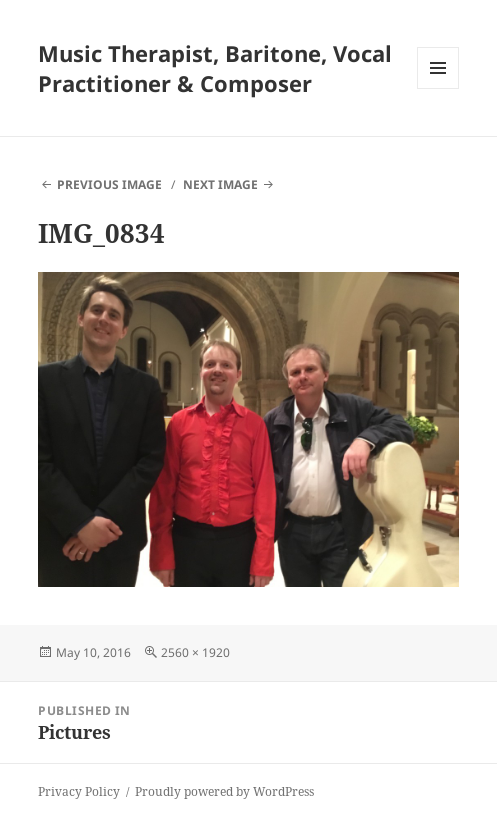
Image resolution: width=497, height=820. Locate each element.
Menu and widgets (438, 88)
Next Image (220, 184)
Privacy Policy (79, 791)
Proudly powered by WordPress (224, 791)
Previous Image (109, 184)
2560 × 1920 (195, 652)
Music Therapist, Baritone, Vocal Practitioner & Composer (215, 68)
